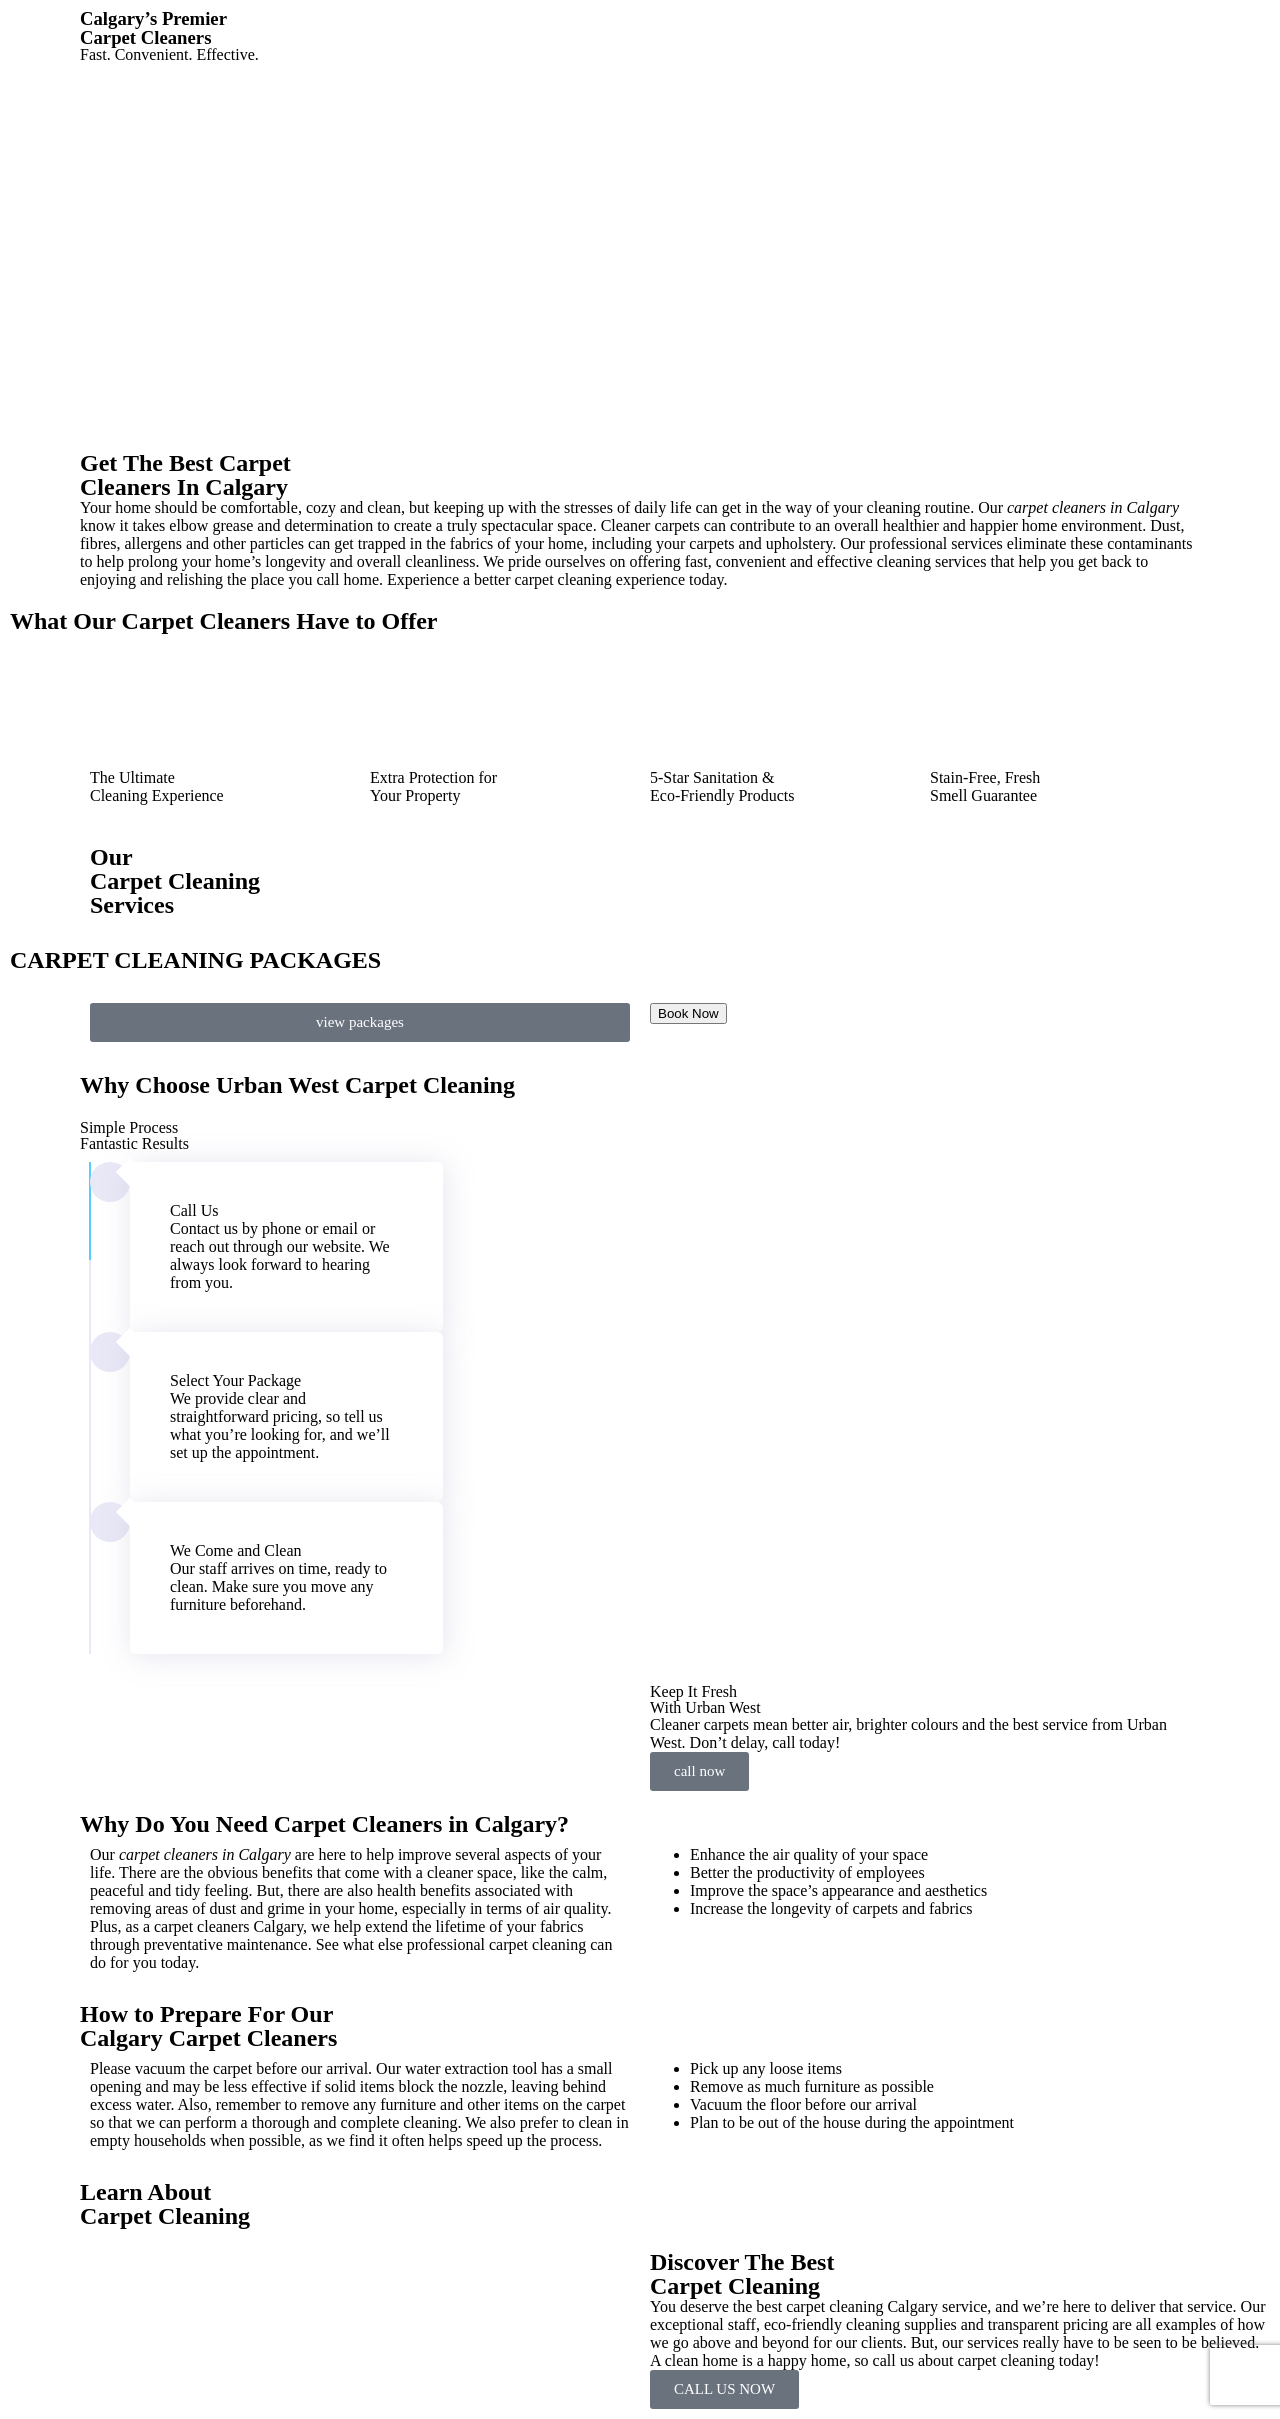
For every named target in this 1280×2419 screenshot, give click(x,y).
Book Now (688, 1013)
